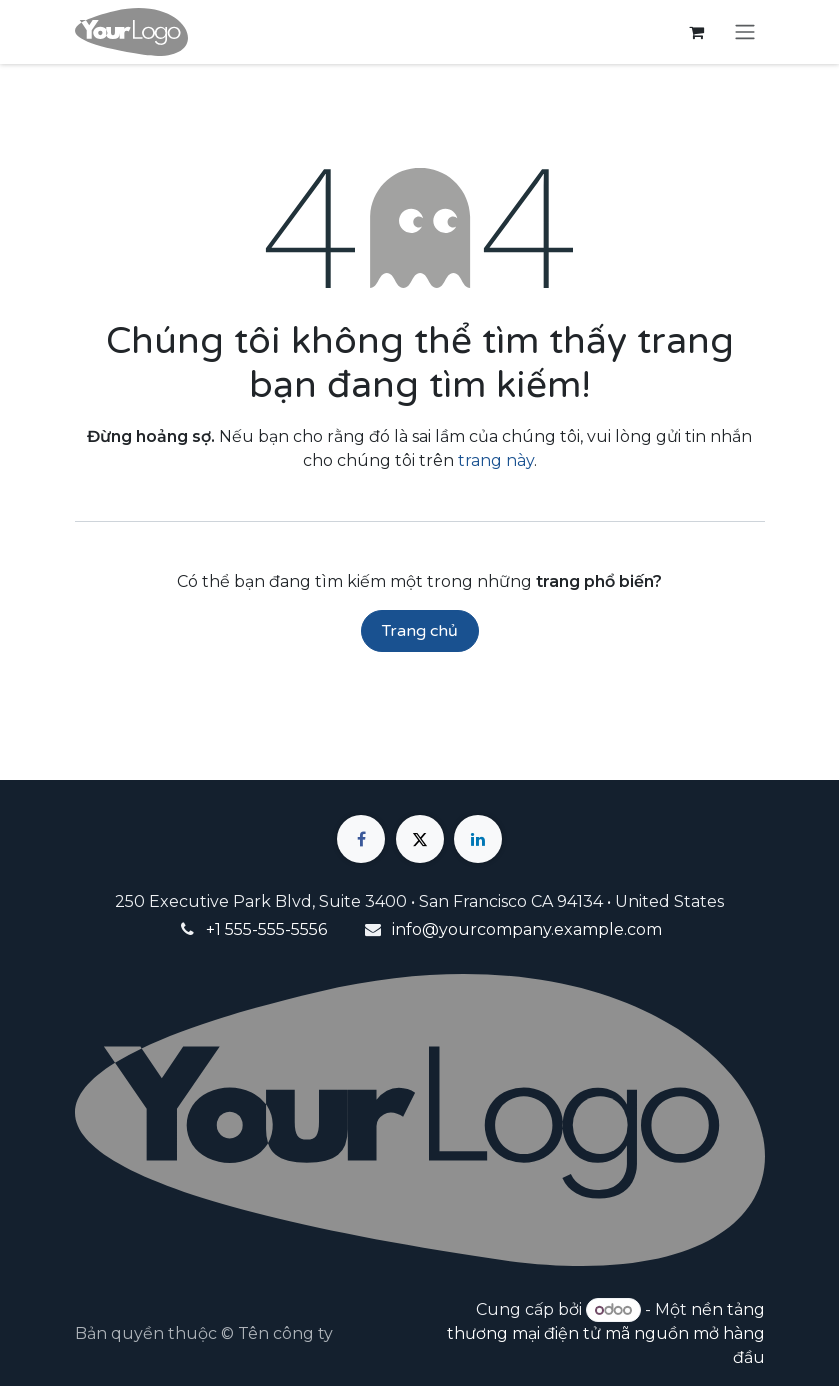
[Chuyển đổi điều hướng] (745, 32)
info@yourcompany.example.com (527, 929)
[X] (420, 839)
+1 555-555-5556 (266, 929)
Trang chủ (420, 631)
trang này (496, 460)
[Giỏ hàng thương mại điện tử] (697, 32)
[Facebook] (361, 839)
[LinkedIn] (478, 839)
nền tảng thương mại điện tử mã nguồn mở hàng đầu (606, 1333)
